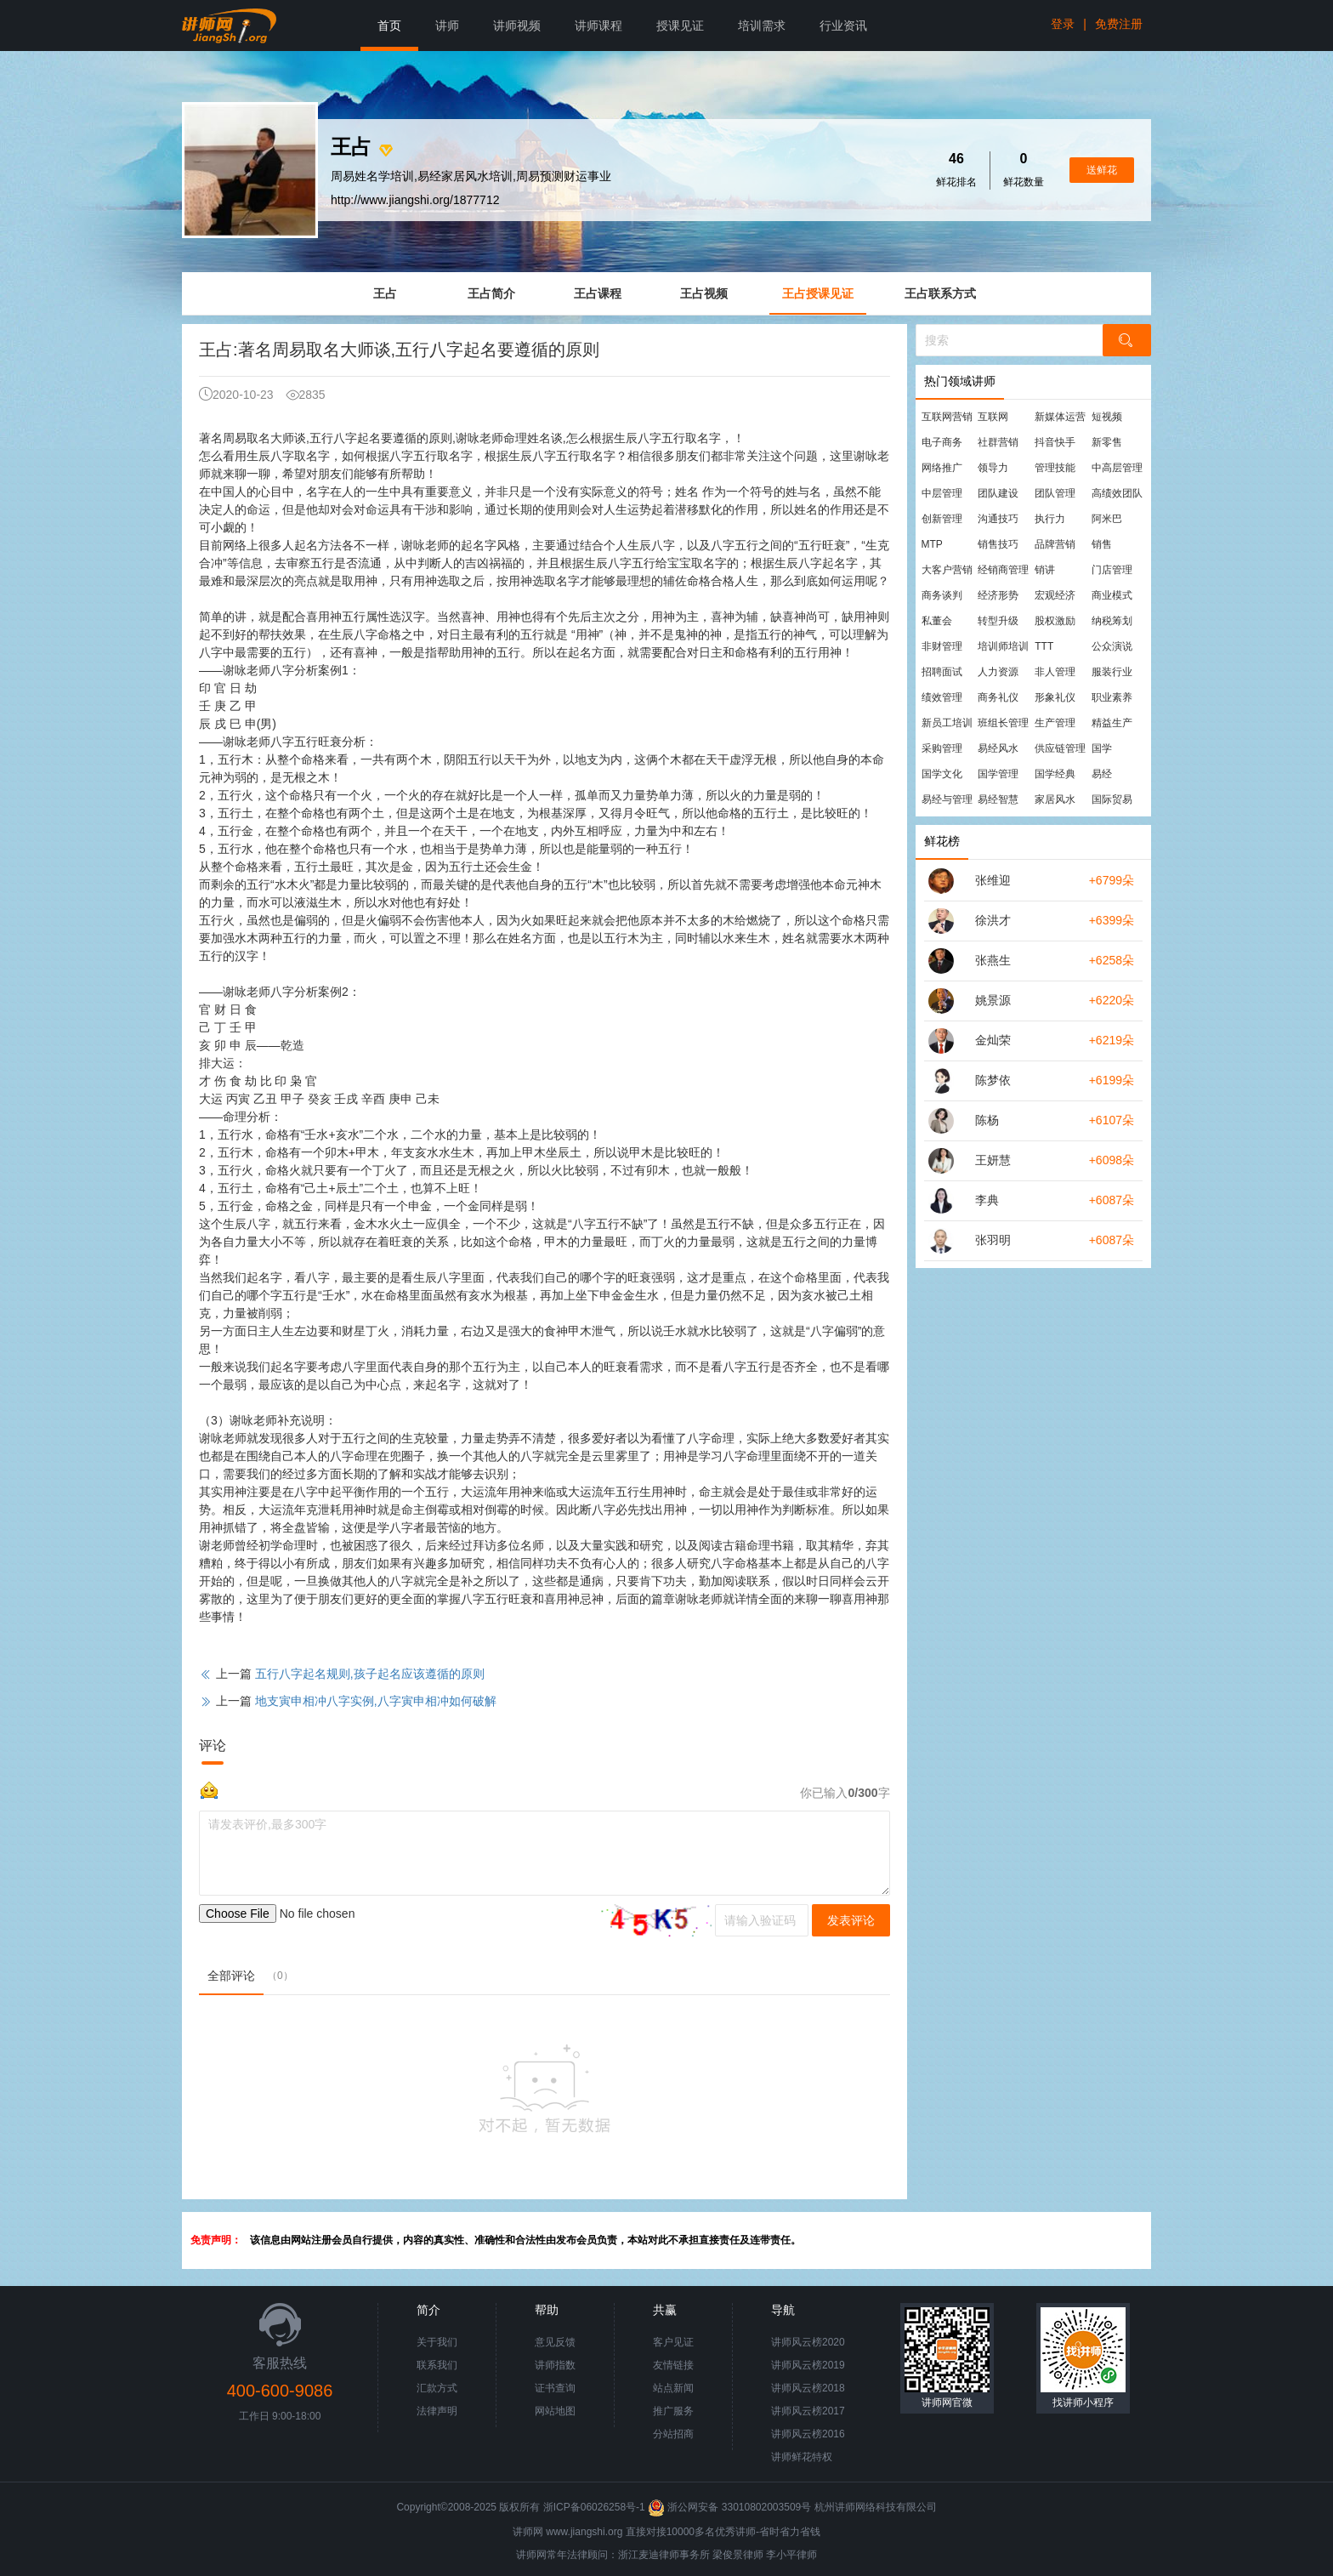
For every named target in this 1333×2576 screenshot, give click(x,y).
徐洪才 (993, 920)
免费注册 (1119, 24)
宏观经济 (1055, 595)
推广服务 (673, 2411)
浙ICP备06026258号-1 (594, 2507)
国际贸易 (1112, 799)
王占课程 (597, 293)
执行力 (1050, 519)
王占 (385, 293)
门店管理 (1112, 570)
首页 (389, 25)
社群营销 (998, 442)
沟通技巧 (998, 519)
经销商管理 (1003, 570)
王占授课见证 (818, 293)
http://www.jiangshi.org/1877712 (415, 200)
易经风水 (998, 748)
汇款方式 (437, 2388)
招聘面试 (942, 672)
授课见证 (680, 25)
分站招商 (673, 2434)
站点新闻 (673, 2388)
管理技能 (1055, 468)
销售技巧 (998, 544)
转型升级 (998, 621)
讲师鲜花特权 (801, 2457)
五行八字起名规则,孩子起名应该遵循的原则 (370, 1673)
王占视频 (704, 293)
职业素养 (1112, 697)
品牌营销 (1055, 544)
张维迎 (993, 880)
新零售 (1107, 442)
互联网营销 (947, 417)
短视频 (1107, 417)
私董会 (937, 621)
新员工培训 (947, 723)
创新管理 (942, 519)
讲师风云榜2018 (808, 2388)
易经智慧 (998, 799)
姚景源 (993, 1000)
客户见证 (673, 2342)
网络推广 (942, 468)
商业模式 (1112, 595)
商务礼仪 (998, 697)
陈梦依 (993, 1080)
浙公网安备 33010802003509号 (731, 2507)
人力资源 (998, 672)
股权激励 (1055, 621)
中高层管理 (1117, 468)
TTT (1044, 646)
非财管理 (942, 646)
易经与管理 (947, 799)
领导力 (993, 468)
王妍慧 (993, 1160)
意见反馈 (555, 2342)
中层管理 (942, 493)
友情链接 (673, 2365)
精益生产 (1112, 723)
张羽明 (993, 1240)
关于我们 (437, 2342)
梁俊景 (727, 2555)
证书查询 (555, 2388)
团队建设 (998, 493)
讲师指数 (555, 2365)
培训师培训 (1003, 646)
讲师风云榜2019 (808, 2365)
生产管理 (1055, 723)
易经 (1102, 774)
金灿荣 (993, 1040)
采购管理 (942, 748)
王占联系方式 (940, 293)
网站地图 (555, 2411)
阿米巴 (1107, 519)
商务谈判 (942, 595)
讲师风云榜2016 (808, 2434)
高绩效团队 (1117, 493)
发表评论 (851, 1920)
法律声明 (437, 2411)
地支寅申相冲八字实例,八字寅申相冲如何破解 (375, 1701)
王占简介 (491, 293)
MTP (932, 544)
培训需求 (762, 25)
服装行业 (1112, 672)
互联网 (993, 417)
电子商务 (942, 442)
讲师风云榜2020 (808, 2342)
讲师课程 (598, 25)
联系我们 (437, 2365)
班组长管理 (1003, 723)
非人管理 (1055, 672)
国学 (1102, 748)
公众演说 (1112, 646)
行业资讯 (843, 25)
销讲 (1045, 570)
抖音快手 (1055, 442)
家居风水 (1055, 799)
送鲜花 (1101, 170)
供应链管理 (1060, 748)
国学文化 (942, 774)
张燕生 (993, 960)
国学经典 (1055, 774)
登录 (1063, 24)
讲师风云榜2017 (808, 2411)
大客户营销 (947, 570)
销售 (1102, 544)
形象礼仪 (1055, 697)
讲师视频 (517, 25)
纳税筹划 (1112, 621)
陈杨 (987, 1120)
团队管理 (1055, 493)
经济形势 (998, 595)
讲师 (447, 25)
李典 (987, 1200)
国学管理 (998, 774)
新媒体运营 (1060, 417)
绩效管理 (942, 697)
